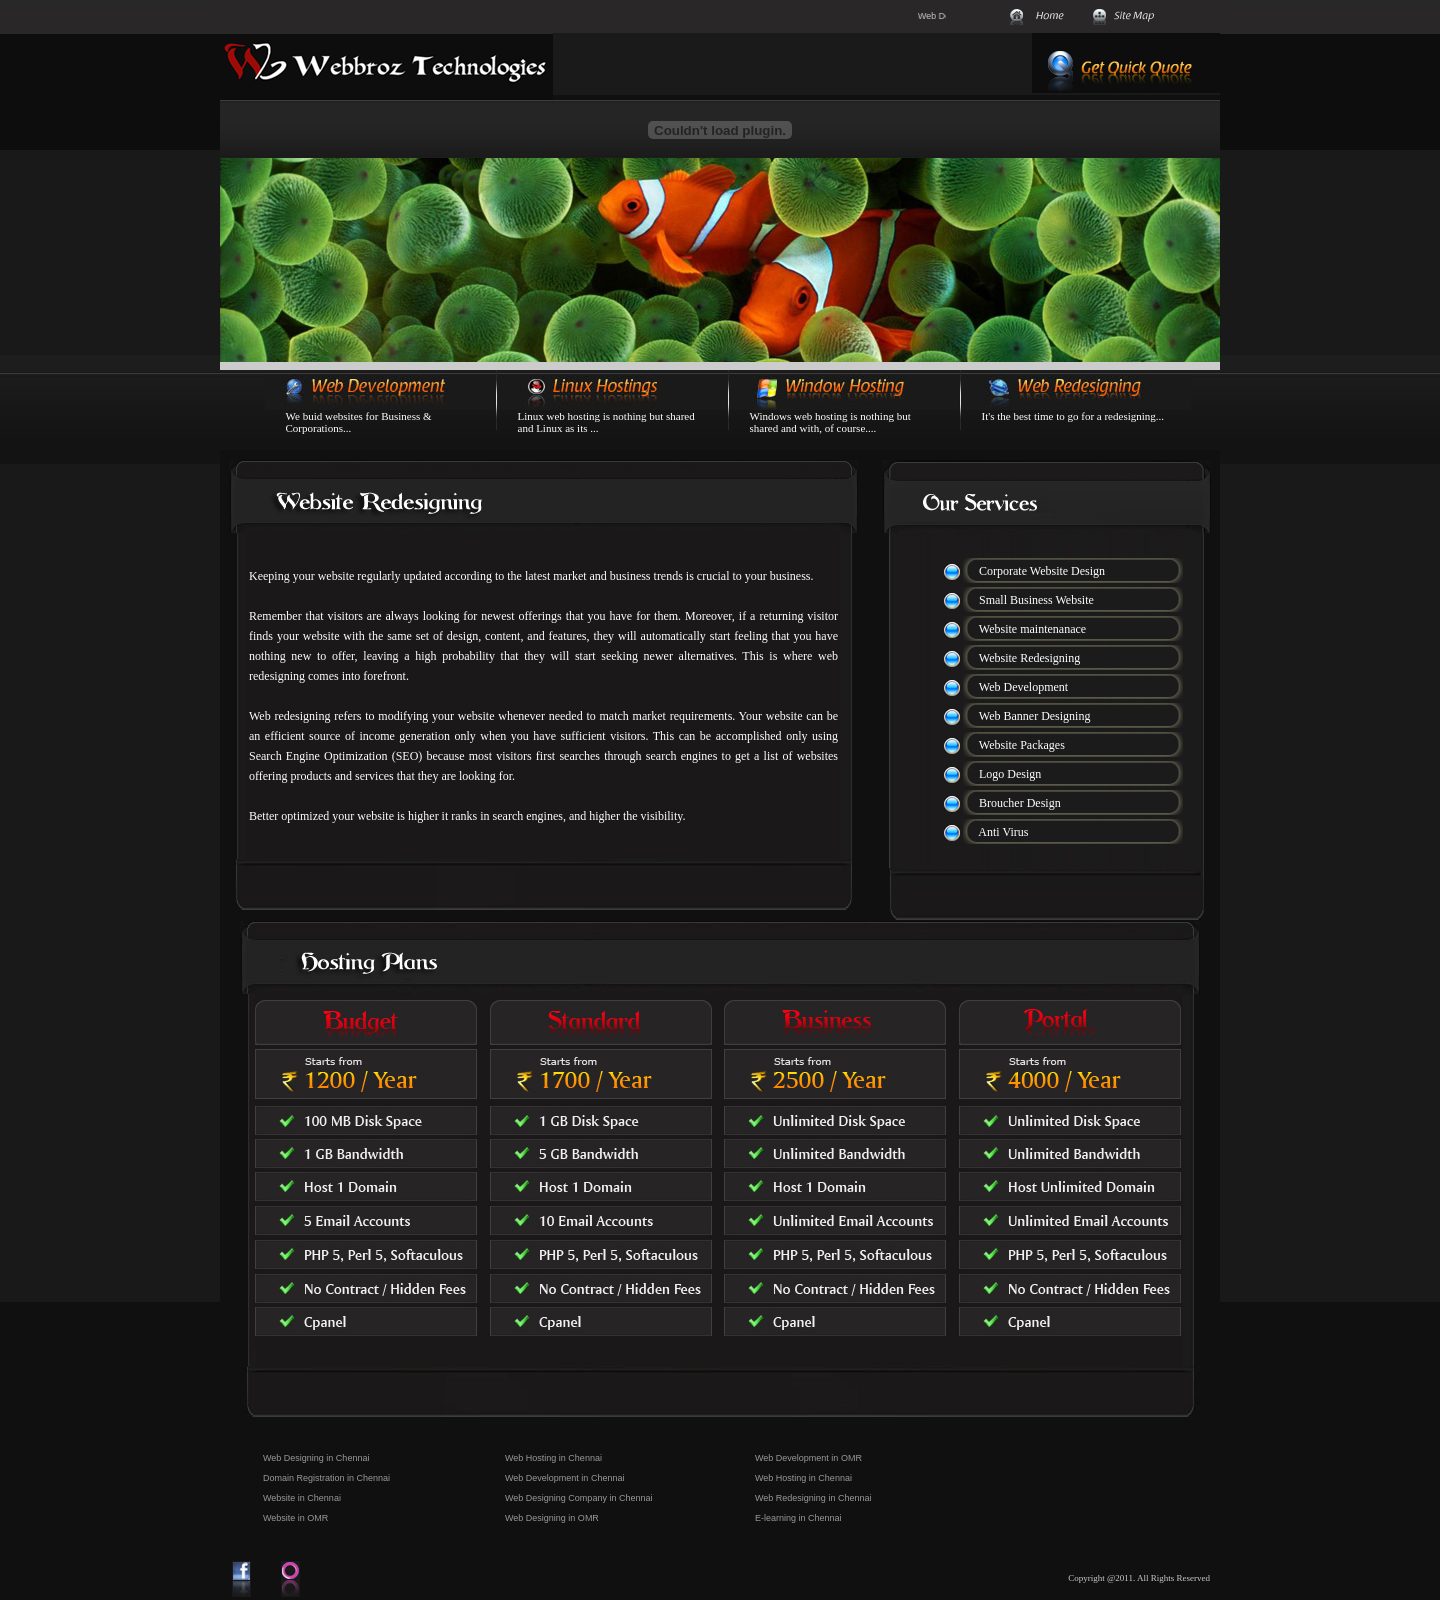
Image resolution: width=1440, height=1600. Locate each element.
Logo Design (1010, 774)
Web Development (1023, 687)
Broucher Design (1020, 803)
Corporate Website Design (1042, 571)
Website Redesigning (1029, 658)
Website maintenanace (1032, 629)
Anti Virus (1003, 832)
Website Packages (1022, 745)
